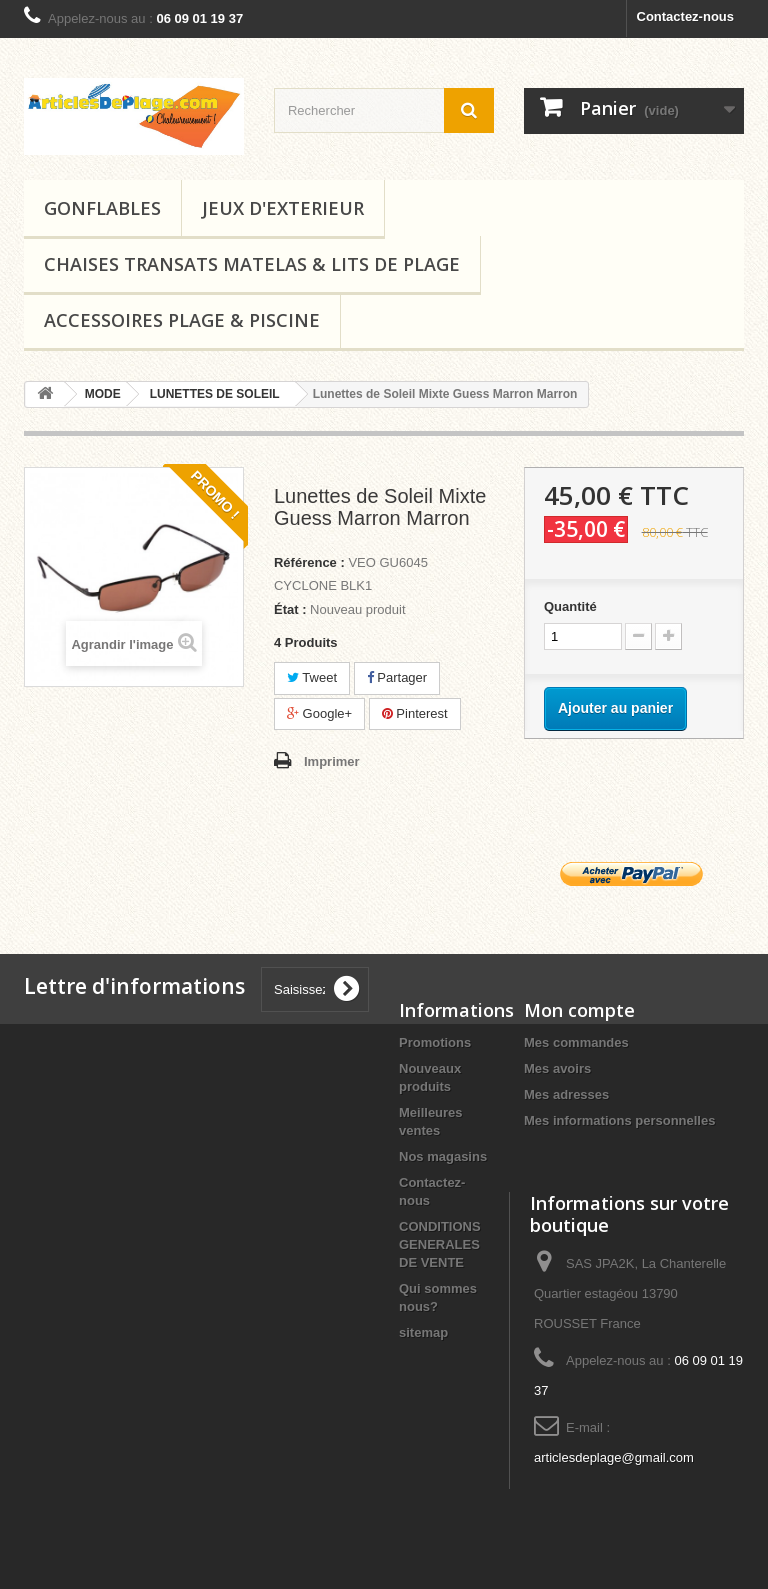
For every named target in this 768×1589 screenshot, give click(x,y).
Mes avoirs (557, 1068)
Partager (397, 677)
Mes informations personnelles (619, 1120)
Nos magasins (443, 1156)
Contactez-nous (686, 16)
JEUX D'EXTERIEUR (283, 208)
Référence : (309, 562)
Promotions (435, 1042)
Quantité (570, 606)
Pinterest (415, 713)
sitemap (423, 1332)
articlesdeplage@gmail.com (614, 1457)
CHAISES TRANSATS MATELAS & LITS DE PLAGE (252, 264)
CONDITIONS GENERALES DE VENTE (440, 1244)
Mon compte (579, 1010)
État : (290, 609)
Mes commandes (576, 1042)
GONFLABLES (102, 208)
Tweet (312, 677)
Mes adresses (566, 1094)
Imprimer (332, 761)
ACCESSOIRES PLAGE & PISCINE (182, 320)
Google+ (319, 713)
